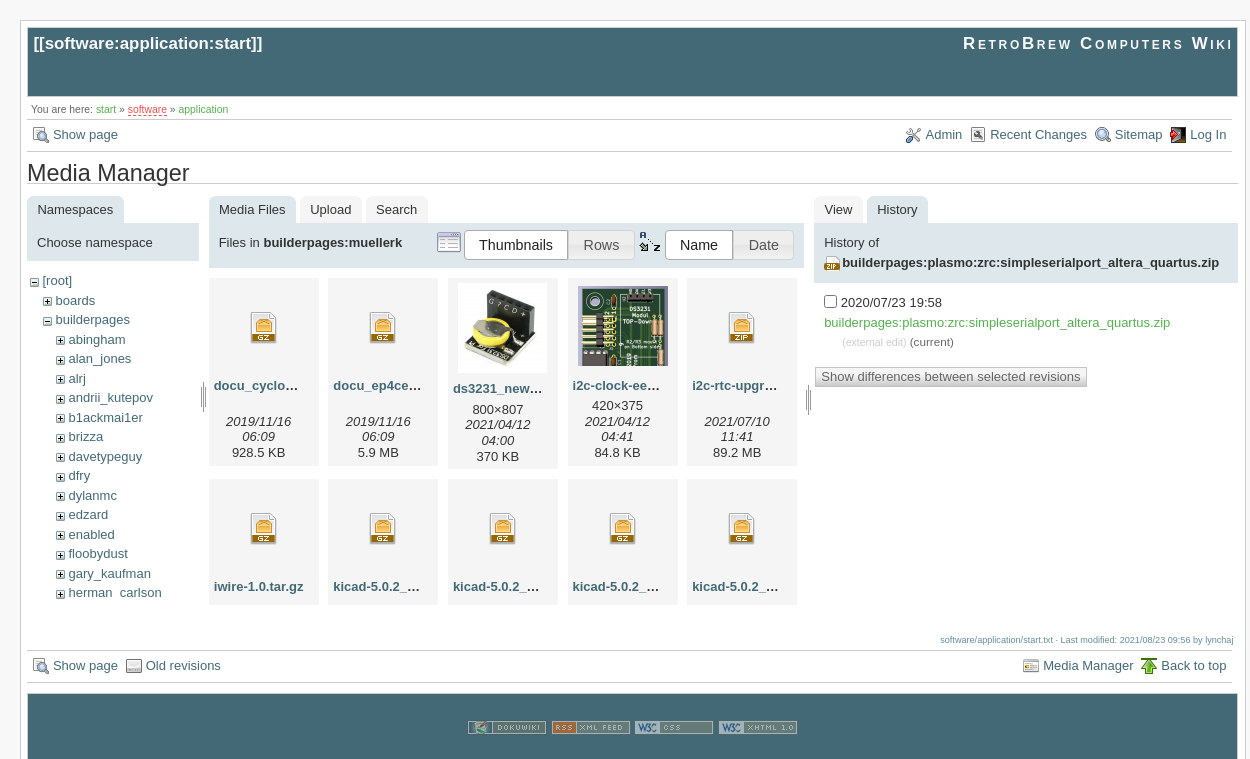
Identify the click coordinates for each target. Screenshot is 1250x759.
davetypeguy (105, 456)
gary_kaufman (109, 573)
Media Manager (1088, 650)
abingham (96, 339)
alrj (76, 378)
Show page (85, 134)
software (147, 109)
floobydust (97, 553)
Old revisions (183, 650)
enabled (91, 534)
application (204, 109)
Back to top (1193, 650)
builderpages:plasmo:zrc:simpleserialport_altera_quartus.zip (1030, 262)
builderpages (92, 319)
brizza (85, 436)
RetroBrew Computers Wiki (1098, 43)
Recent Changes (1038, 134)
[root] (57, 280)
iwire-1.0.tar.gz (259, 586)
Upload (330, 209)
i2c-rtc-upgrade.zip (750, 385)
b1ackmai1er (105, 417)
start (106, 109)
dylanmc (92, 495)
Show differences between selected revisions (950, 376)
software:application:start (148, 43)
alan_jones (99, 358)
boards (75, 300)
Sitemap (1139, 134)
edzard (88, 514)
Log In (1208, 134)
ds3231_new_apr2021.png (533, 388)
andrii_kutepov (110, 397)
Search (396, 209)
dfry (79, 475)
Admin (944, 134)
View (839, 209)
